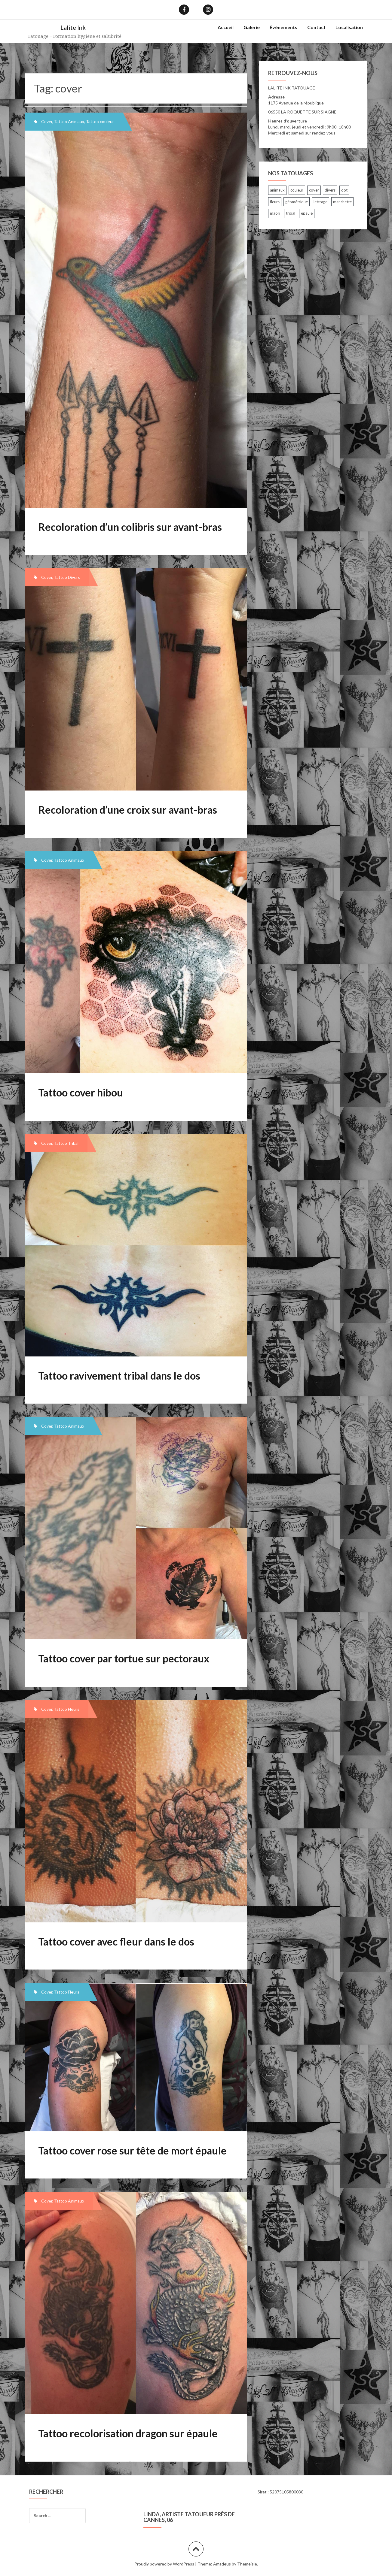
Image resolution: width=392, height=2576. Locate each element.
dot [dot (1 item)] (344, 190)
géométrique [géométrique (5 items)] (296, 201)
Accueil (226, 27)
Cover (46, 121)
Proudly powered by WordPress (164, 2563)
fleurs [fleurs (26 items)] (275, 201)
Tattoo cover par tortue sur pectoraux (123, 1658)
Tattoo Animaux (69, 121)
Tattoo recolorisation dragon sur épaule (128, 2433)
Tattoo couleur (100, 121)
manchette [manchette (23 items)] (342, 201)
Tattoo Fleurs (66, 1709)
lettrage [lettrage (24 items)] (320, 201)
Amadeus (222, 2563)
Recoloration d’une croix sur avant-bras (127, 809)
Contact (316, 27)
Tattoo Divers (67, 577)
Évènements (283, 27)
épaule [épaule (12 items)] (307, 213)
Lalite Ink (73, 27)
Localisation (349, 27)
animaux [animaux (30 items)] (277, 190)
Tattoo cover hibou (80, 1092)
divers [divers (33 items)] (330, 190)
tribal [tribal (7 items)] (290, 213)
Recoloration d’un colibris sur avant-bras (130, 527)
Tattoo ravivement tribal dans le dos (119, 1375)
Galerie (251, 27)
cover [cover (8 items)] (314, 190)
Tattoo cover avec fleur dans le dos (116, 1941)
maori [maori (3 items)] (275, 213)
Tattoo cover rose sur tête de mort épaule (132, 2150)
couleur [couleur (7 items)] (296, 190)
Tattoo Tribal (66, 1143)
